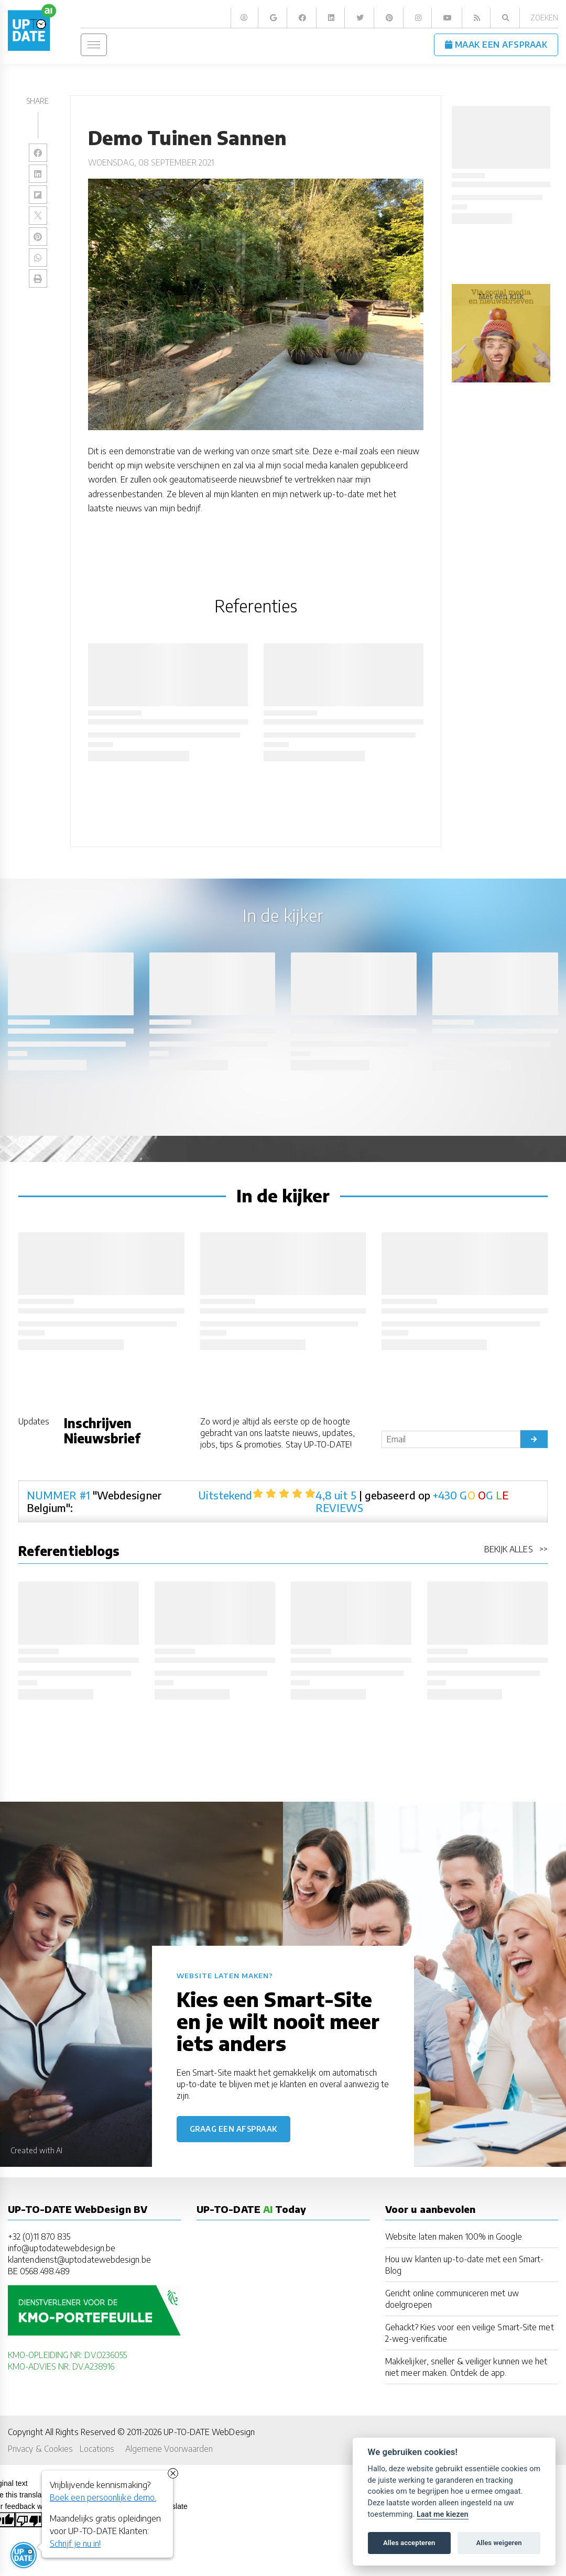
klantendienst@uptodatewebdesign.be (79, 2259)
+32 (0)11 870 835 (39, 2236)
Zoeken (544, 17)
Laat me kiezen (443, 2514)
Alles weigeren (498, 2543)
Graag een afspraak (233, 2128)
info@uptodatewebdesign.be (61, 2248)
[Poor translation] (28, 2519)
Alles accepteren (409, 2543)
